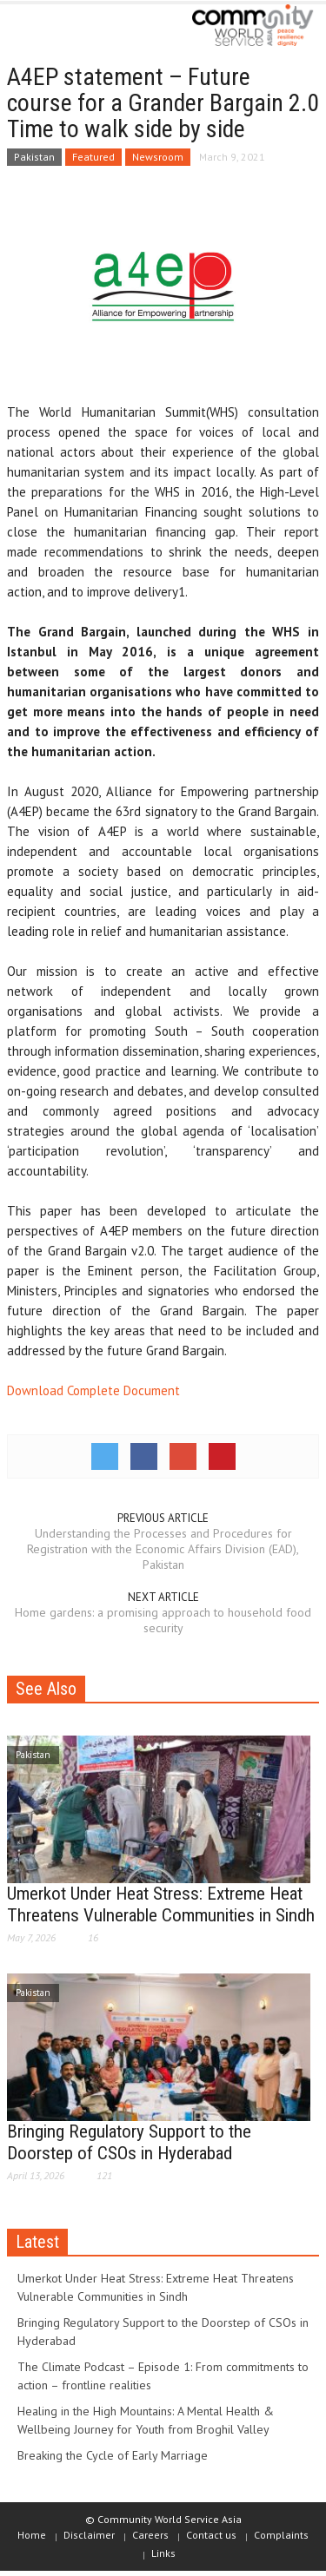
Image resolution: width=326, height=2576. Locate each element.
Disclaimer (89, 2534)
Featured (93, 156)
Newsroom (157, 156)
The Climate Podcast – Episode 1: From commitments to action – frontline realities (163, 2376)
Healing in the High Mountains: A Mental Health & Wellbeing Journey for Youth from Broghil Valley (145, 2420)
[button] (66, 28)
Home (31, 2534)
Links (163, 2553)
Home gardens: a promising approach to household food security (163, 1620)
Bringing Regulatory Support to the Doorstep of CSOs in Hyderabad (129, 2142)
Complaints (281, 2534)
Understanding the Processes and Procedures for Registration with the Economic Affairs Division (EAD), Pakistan (163, 1548)
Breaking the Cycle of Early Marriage (112, 2455)
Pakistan (34, 156)
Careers (150, 2534)
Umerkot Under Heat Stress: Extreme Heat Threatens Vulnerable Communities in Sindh (161, 1904)
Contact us (211, 2534)
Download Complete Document (93, 1390)
